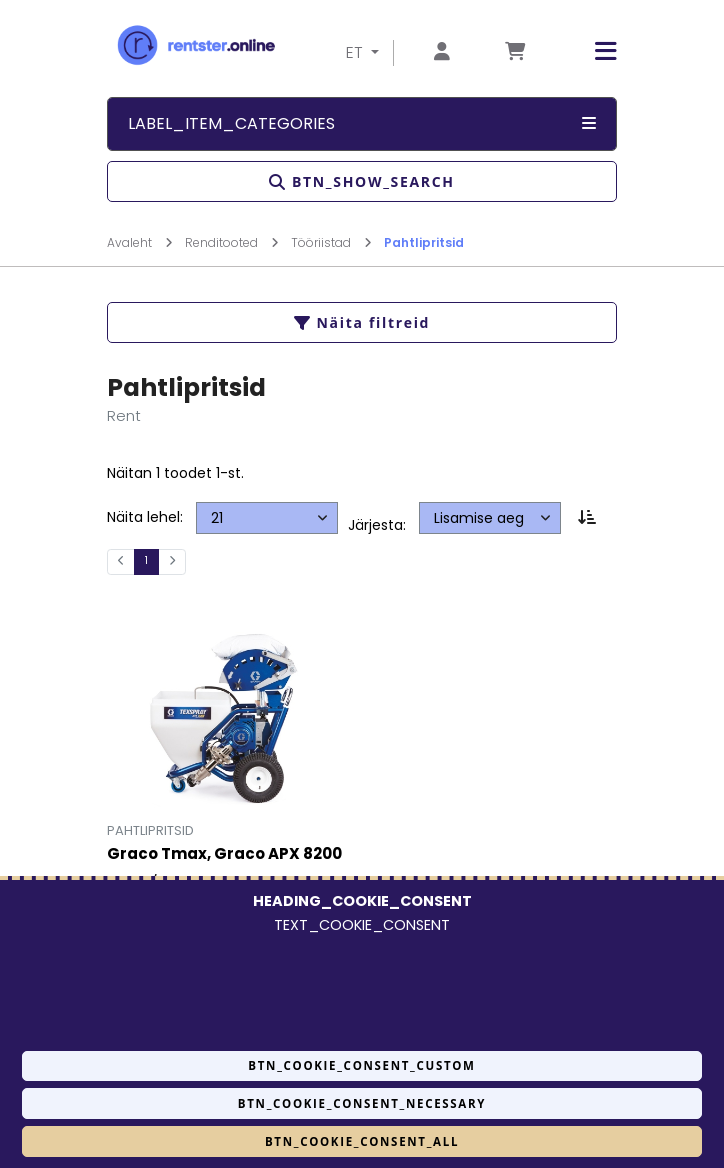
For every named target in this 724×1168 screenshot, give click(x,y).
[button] (591, 51)
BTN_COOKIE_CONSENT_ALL (362, 1141)
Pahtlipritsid (424, 242)
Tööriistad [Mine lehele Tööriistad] (331, 242)
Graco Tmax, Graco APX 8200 (224, 854)
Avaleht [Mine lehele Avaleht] (140, 242)
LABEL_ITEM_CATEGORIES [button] (362, 123)
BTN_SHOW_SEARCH (361, 181)
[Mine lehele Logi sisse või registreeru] (442, 52)
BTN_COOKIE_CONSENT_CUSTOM (361, 1065)
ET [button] (356, 52)
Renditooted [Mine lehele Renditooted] (232, 242)
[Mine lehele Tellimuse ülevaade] (515, 52)
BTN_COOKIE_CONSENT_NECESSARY (362, 1103)
